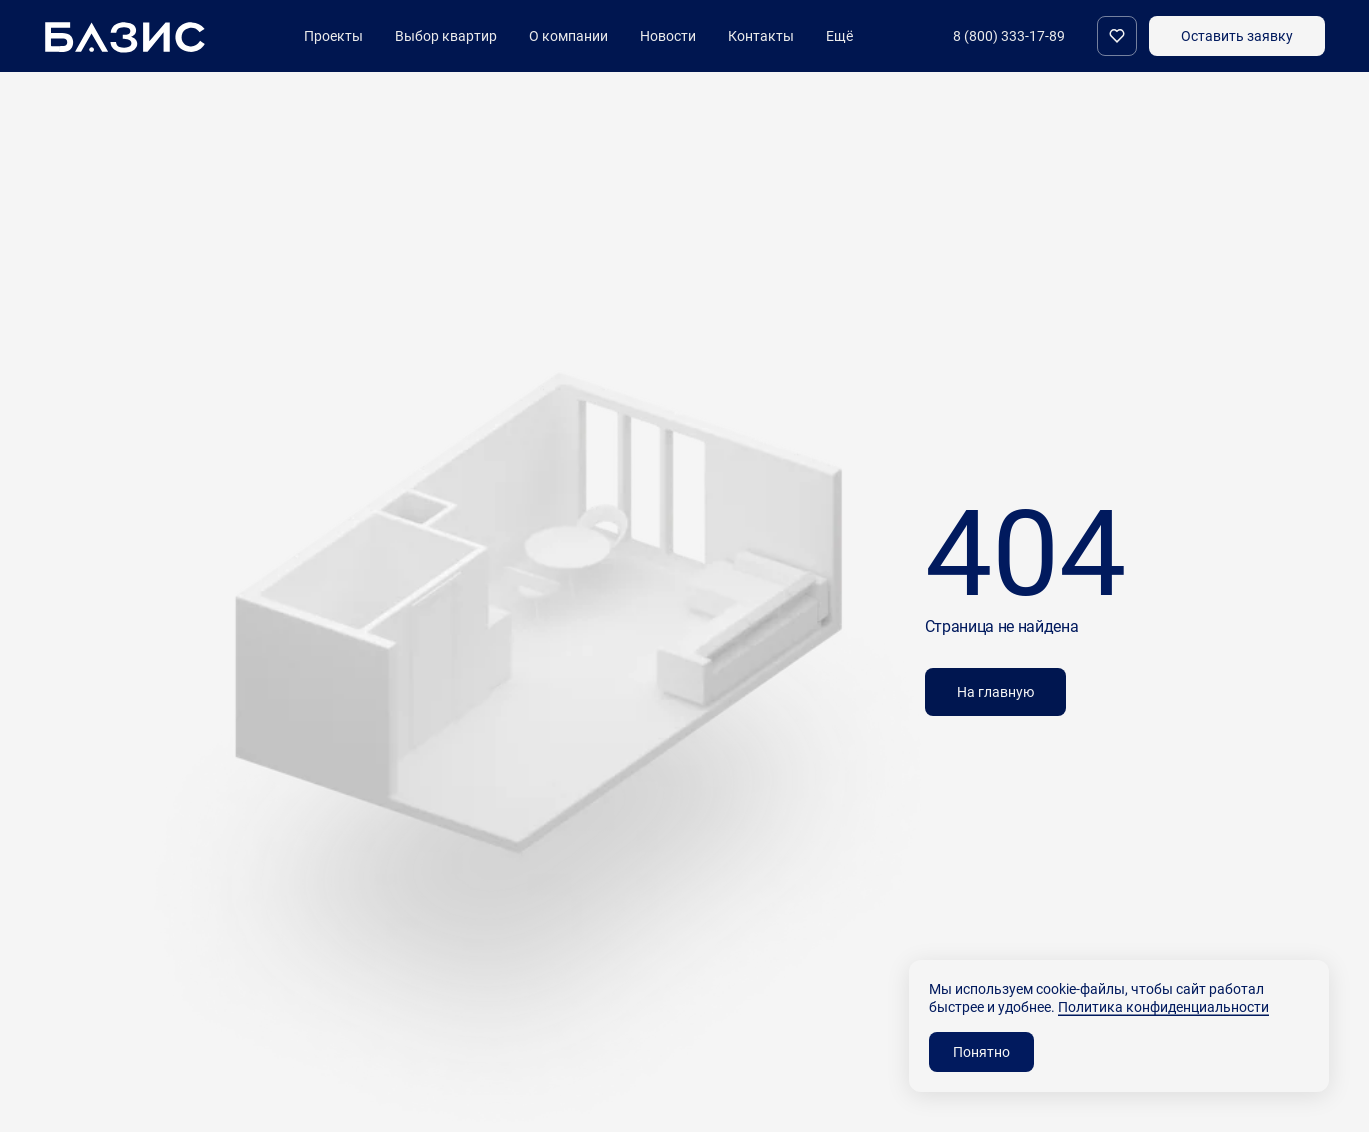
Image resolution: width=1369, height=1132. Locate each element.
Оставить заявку (1237, 35)
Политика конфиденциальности (1163, 1006)
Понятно (981, 1051)
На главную (995, 691)
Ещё (839, 36)
